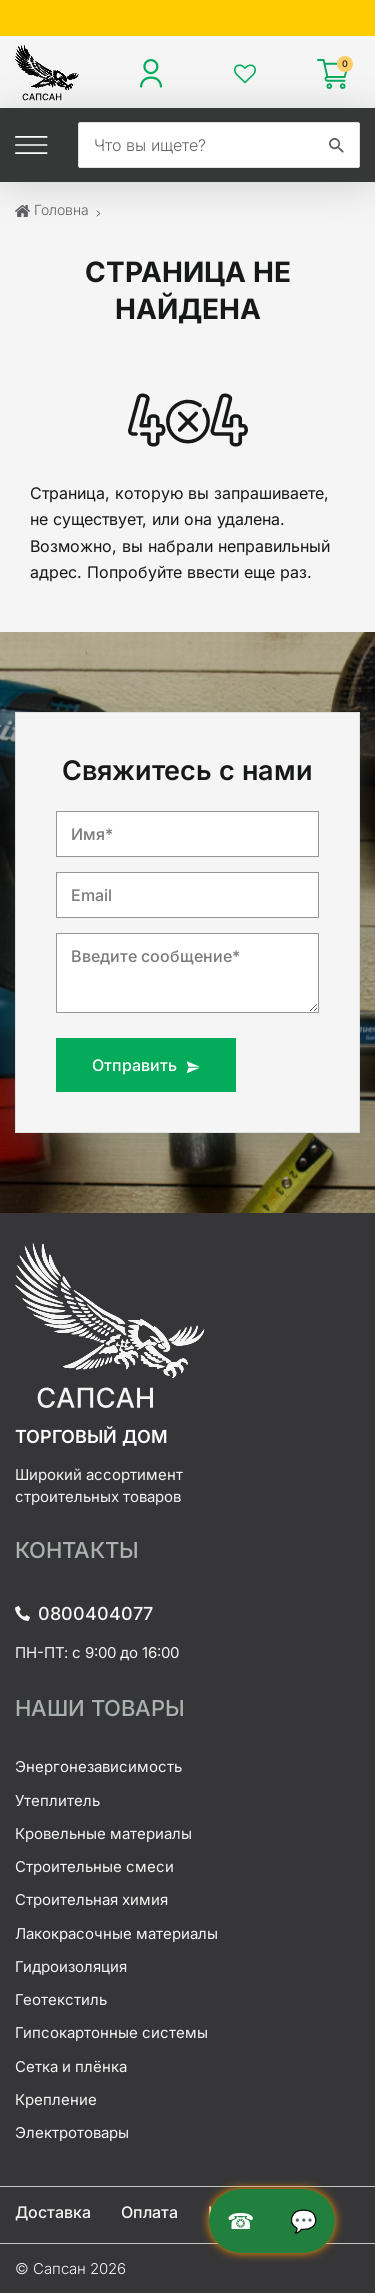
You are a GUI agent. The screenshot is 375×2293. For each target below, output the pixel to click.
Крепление (56, 2099)
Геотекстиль (61, 1999)
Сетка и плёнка (71, 2066)
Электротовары (72, 2132)
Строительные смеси (94, 1866)
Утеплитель (57, 1800)
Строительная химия (91, 1899)
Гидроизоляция (71, 1966)
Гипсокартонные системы (111, 2032)
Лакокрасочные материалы (116, 1933)
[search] (196, 145)
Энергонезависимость (98, 1766)
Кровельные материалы (103, 1833)
